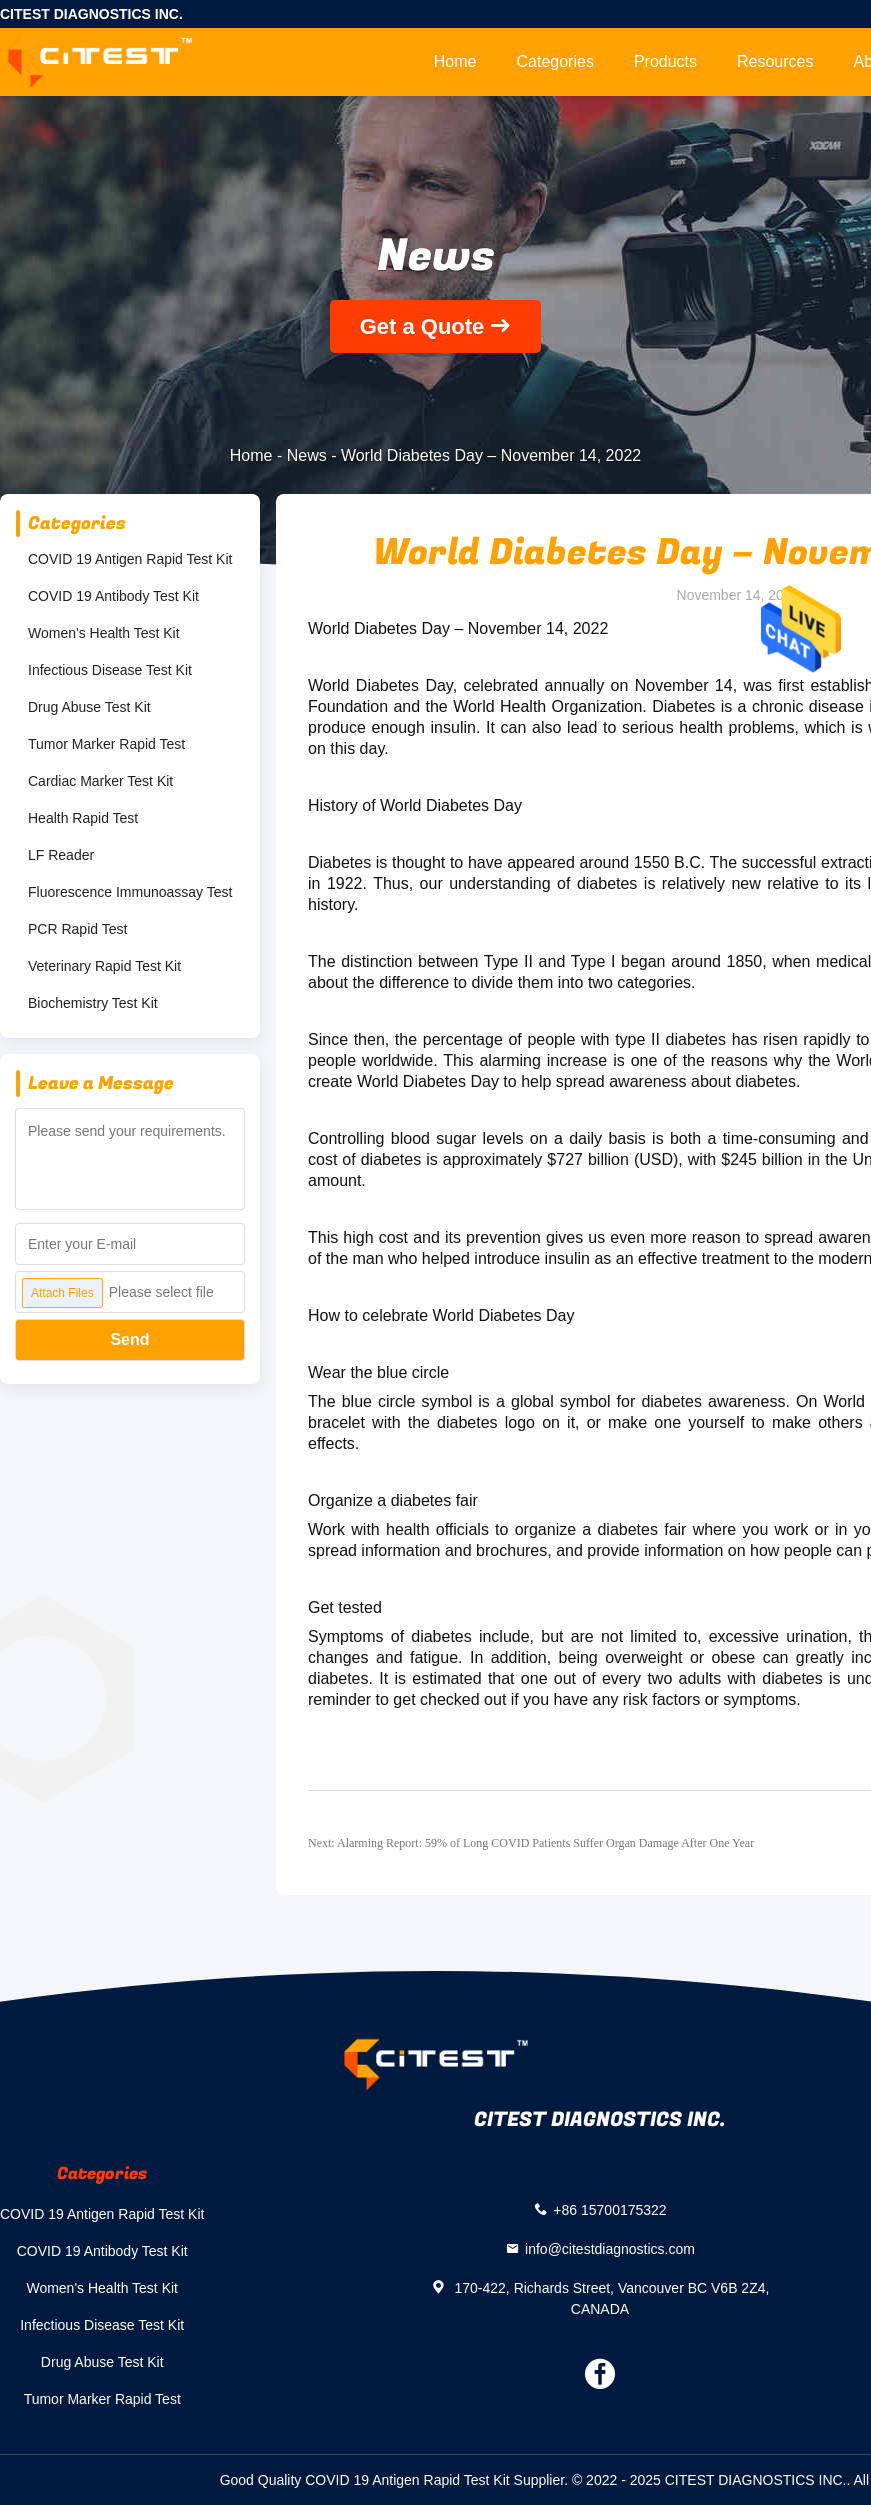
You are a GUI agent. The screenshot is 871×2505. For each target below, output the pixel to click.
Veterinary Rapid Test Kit (104, 966)
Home (455, 61)
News (307, 455)
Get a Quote (422, 326)
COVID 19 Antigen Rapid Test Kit (130, 559)
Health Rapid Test (83, 818)
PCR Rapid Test (77, 929)
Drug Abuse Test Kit (89, 707)
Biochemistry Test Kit (93, 1003)
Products (665, 61)
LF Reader (61, 855)
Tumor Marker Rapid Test (106, 744)
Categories (555, 61)
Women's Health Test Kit (104, 633)
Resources (775, 61)
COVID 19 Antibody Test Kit (113, 596)
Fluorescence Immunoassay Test (130, 892)
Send (129, 1339)
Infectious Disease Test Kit (110, 670)
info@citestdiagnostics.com (610, 2248)
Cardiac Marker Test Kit (100, 781)
